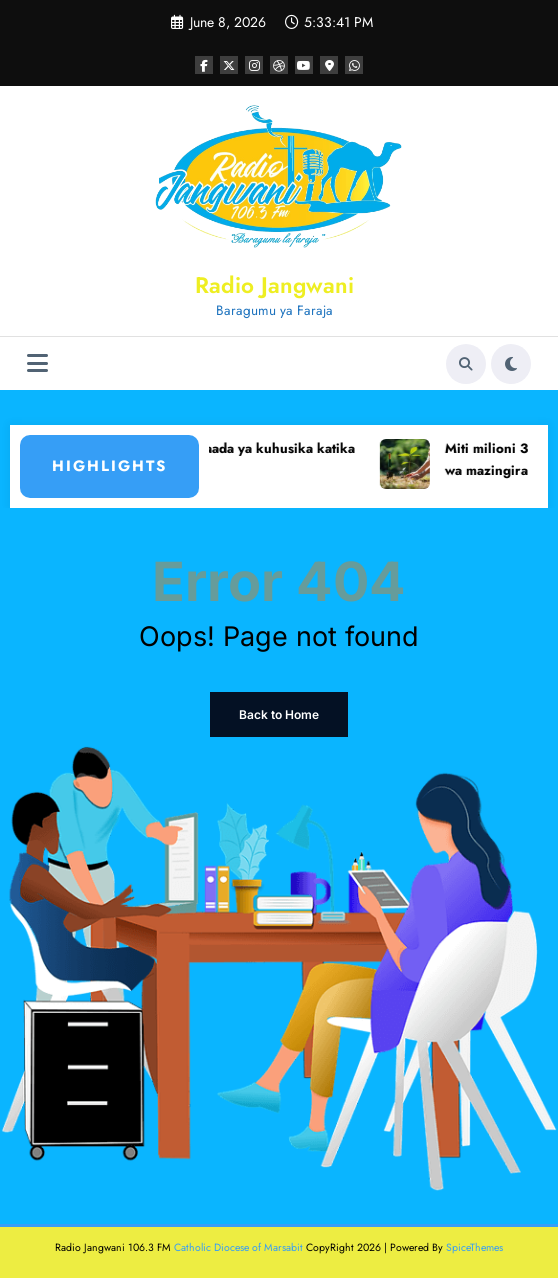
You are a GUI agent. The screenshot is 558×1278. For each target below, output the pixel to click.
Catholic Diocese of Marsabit (238, 1247)
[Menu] (37, 363)
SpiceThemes (474, 1247)
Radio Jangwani (274, 285)
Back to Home (279, 714)
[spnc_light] (511, 364)
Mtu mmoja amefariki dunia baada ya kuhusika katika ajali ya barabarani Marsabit (212, 459)
